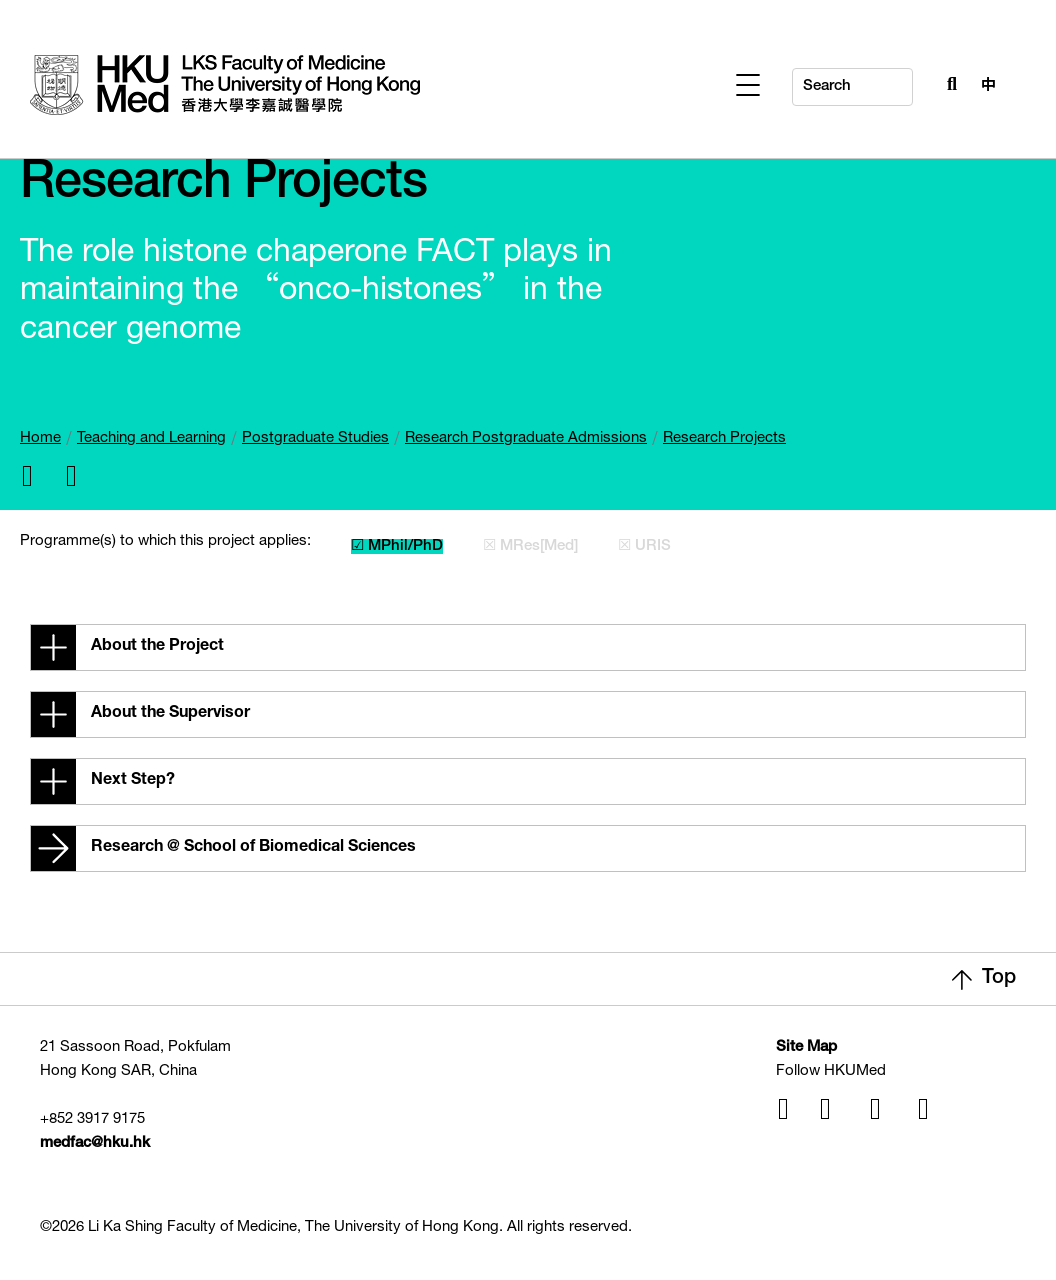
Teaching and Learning (151, 438)
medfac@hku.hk (95, 1143)
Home (40, 438)
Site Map (806, 1047)
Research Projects (724, 438)
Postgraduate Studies (315, 438)
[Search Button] (947, 82)
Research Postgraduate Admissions (526, 438)
